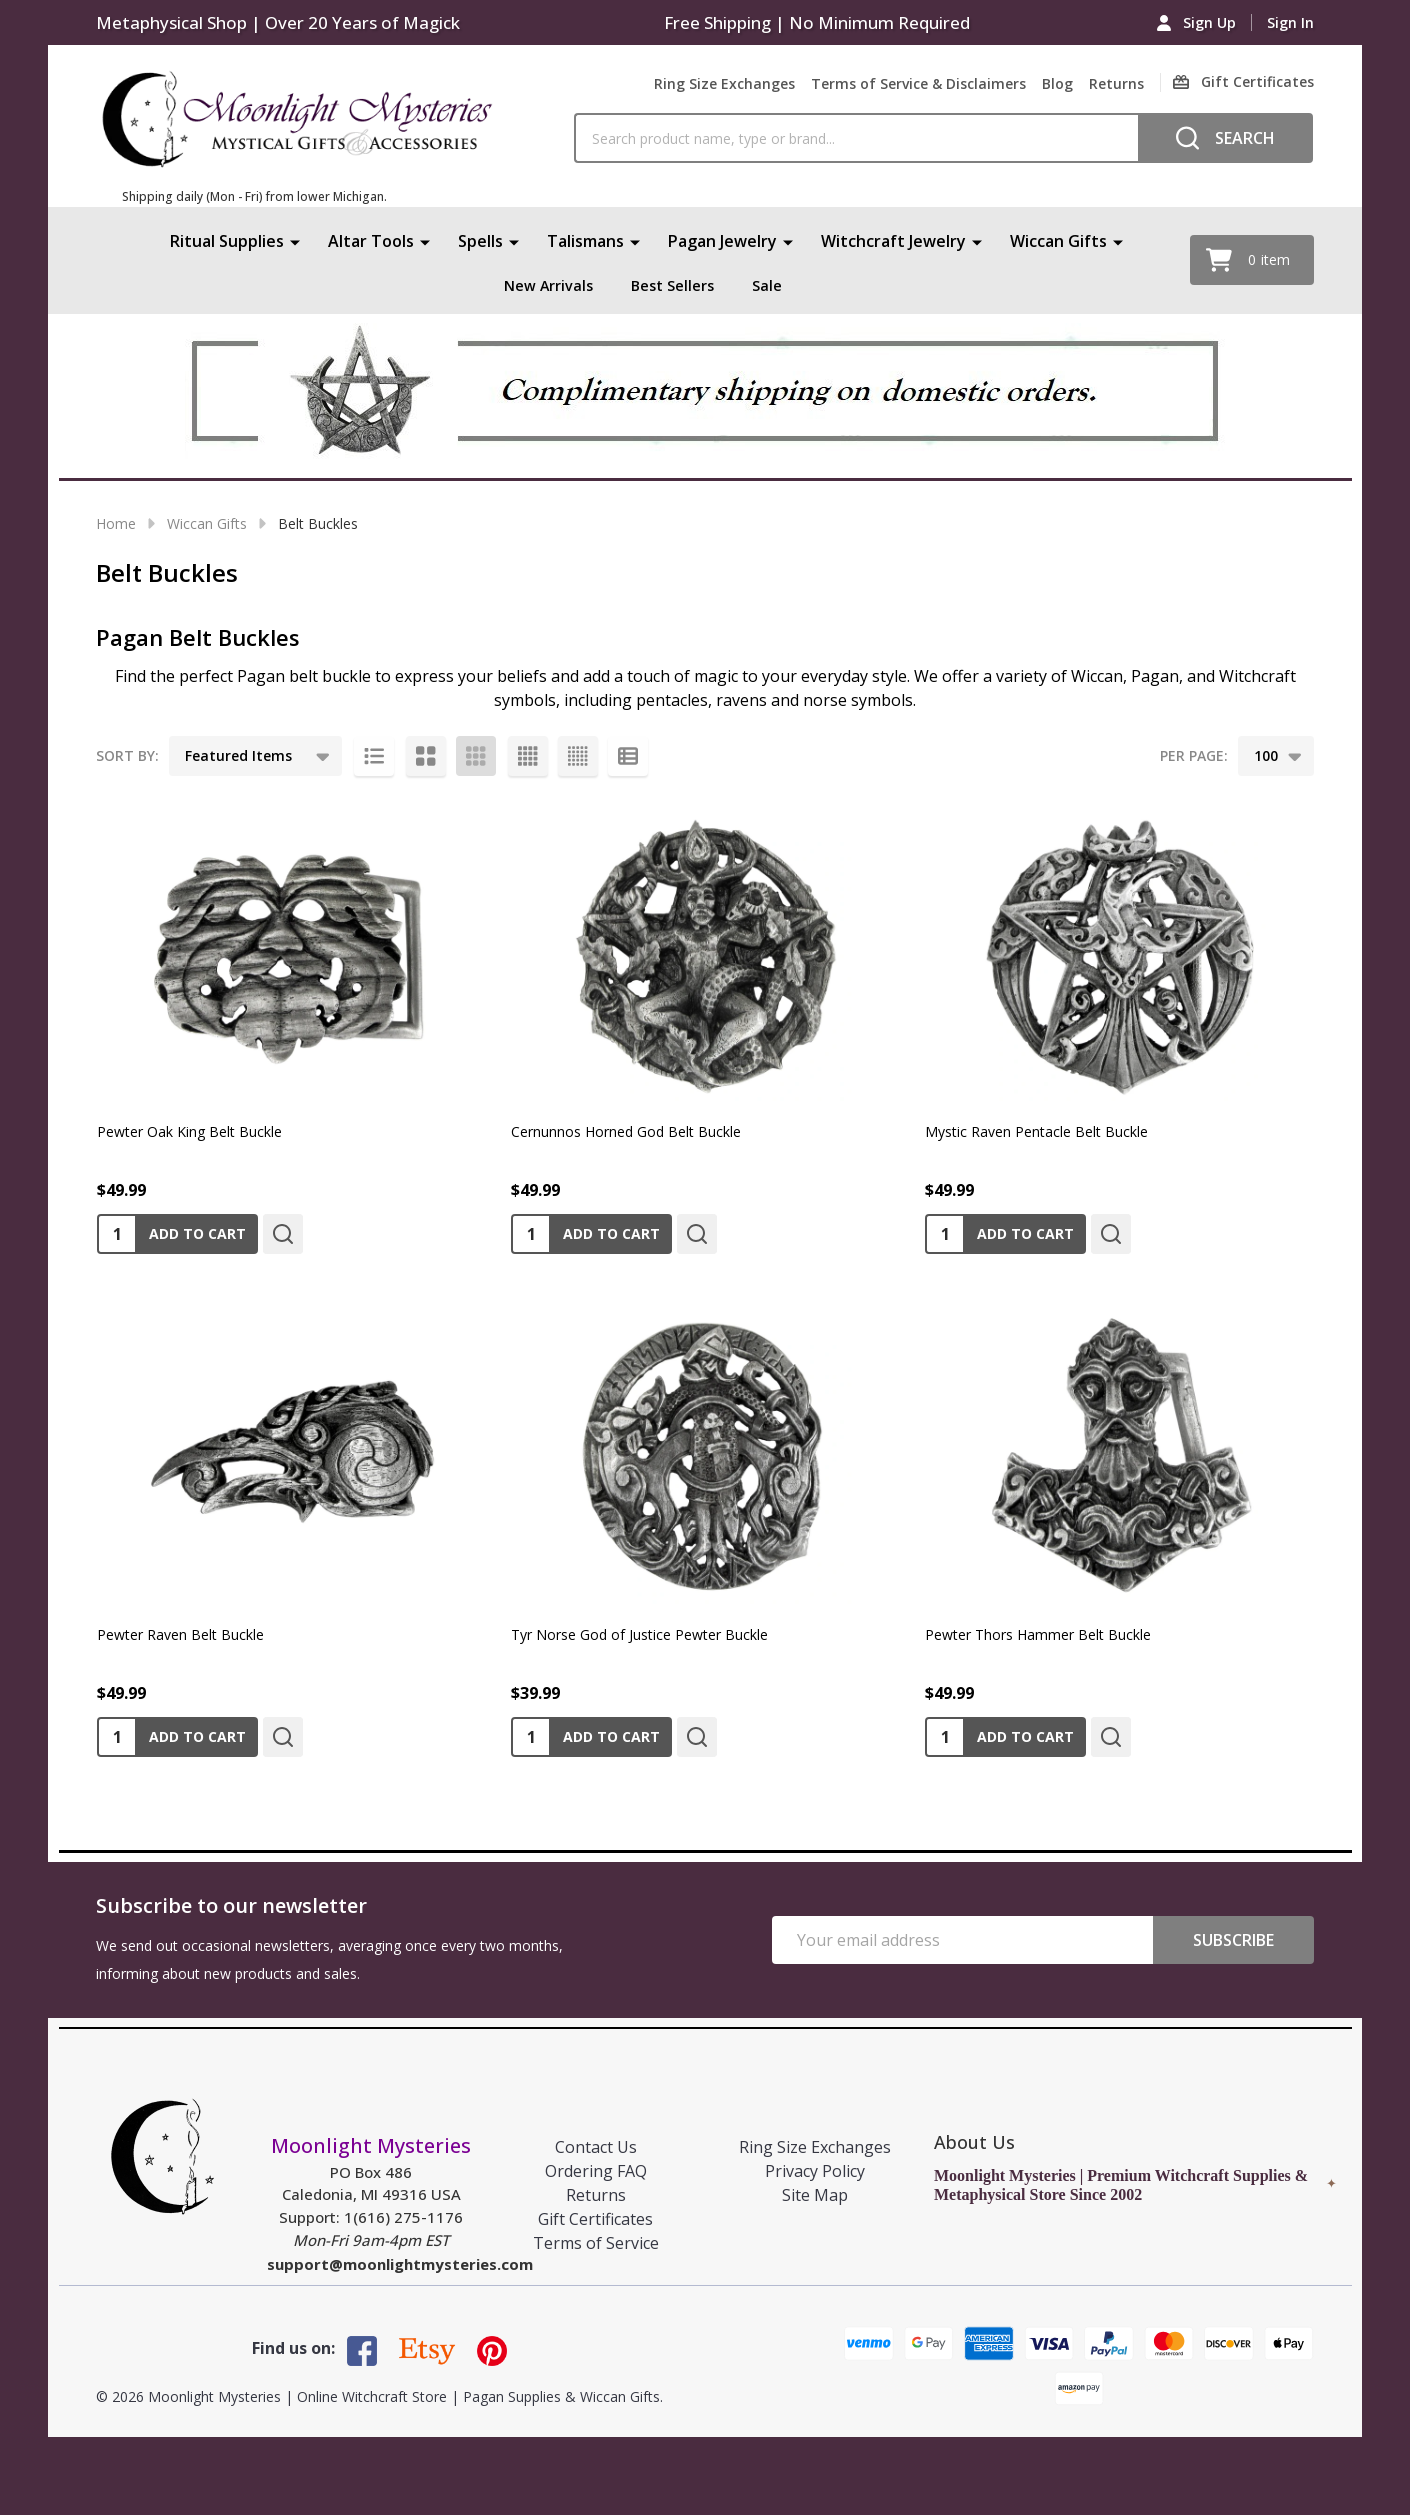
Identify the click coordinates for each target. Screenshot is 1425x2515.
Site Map (815, 2195)
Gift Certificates (595, 2219)
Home (116, 523)
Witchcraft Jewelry (893, 241)
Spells (480, 241)
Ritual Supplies (227, 241)
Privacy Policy (815, 2171)
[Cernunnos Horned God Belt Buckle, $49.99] (705, 951)
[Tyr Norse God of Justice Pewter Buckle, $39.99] (705, 1454)
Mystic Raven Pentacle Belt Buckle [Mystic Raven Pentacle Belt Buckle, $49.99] (1036, 1131)
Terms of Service (596, 2243)
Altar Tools (371, 241)
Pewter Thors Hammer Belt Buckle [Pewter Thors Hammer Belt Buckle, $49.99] (1038, 1634)
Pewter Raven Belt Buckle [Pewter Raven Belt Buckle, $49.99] (180, 1634)
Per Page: (1194, 755)
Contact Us (596, 2147)
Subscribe (1233, 1940)
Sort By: (127, 755)
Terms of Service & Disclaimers (918, 83)
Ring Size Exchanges (724, 83)
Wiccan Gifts (1058, 241)
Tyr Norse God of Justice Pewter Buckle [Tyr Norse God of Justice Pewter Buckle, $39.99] (639, 1634)
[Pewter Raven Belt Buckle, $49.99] (291, 1454)
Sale (774, 285)
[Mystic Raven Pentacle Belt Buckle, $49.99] (1119, 951)
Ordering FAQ (596, 2171)
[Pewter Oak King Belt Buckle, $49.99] (291, 951)
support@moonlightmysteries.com (400, 2264)
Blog (1057, 83)
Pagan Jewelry (722, 241)
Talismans (585, 241)
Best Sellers (676, 285)
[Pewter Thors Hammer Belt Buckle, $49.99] (1119, 1454)
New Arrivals (545, 285)
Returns (1116, 83)
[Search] (1225, 138)
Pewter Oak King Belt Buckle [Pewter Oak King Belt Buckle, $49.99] (189, 1131)
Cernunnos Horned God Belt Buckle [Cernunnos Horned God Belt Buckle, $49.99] (626, 1131)
